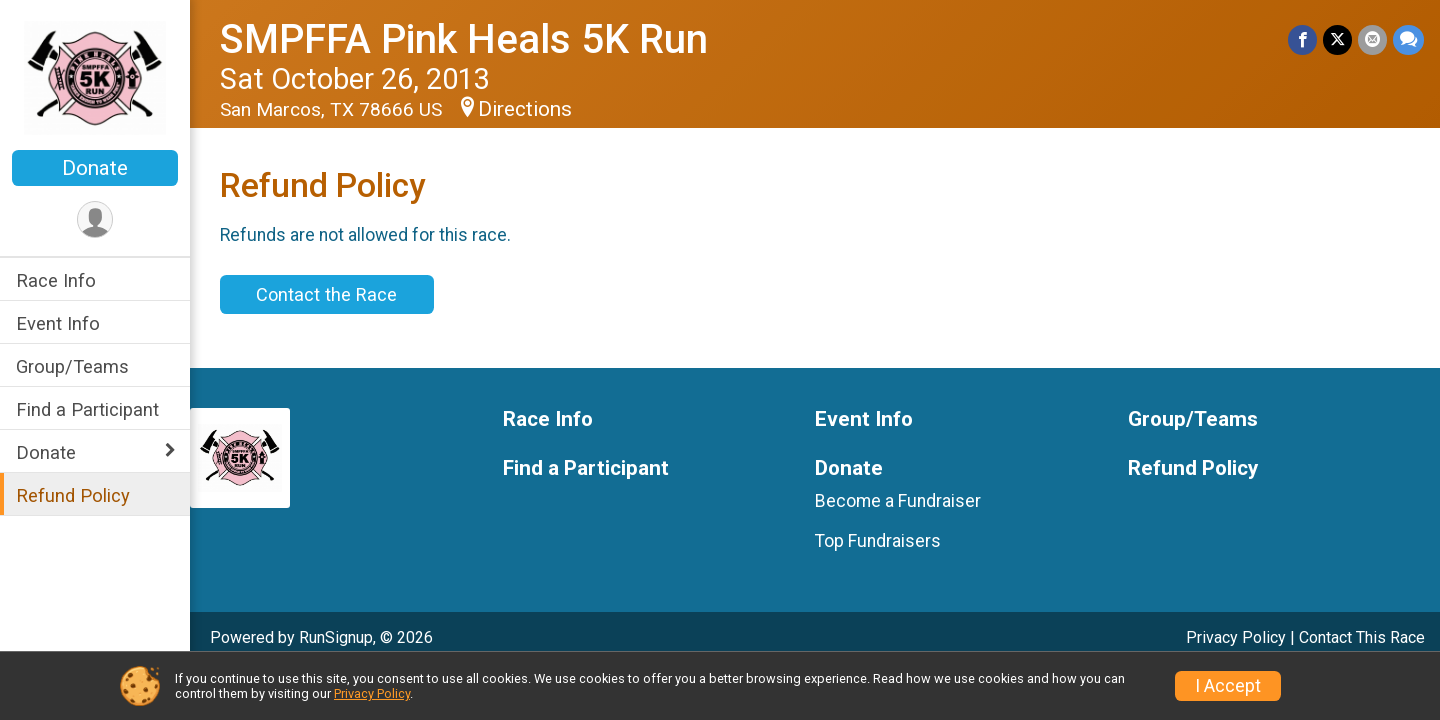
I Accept (1228, 686)
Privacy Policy (1236, 637)
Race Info (56, 280)
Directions (525, 109)
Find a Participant (87, 409)
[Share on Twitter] (1337, 39)
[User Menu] (95, 219)
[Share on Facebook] (1302, 39)
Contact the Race (326, 294)
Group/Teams (72, 366)
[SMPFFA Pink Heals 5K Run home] (95, 77)
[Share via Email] (1372, 39)
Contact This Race (1362, 637)
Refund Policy (73, 495)
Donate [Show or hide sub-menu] (46, 452)
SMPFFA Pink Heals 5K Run (464, 39)
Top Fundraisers (878, 541)
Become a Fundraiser (898, 501)
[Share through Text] (1408, 39)
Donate (95, 168)
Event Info (58, 323)
